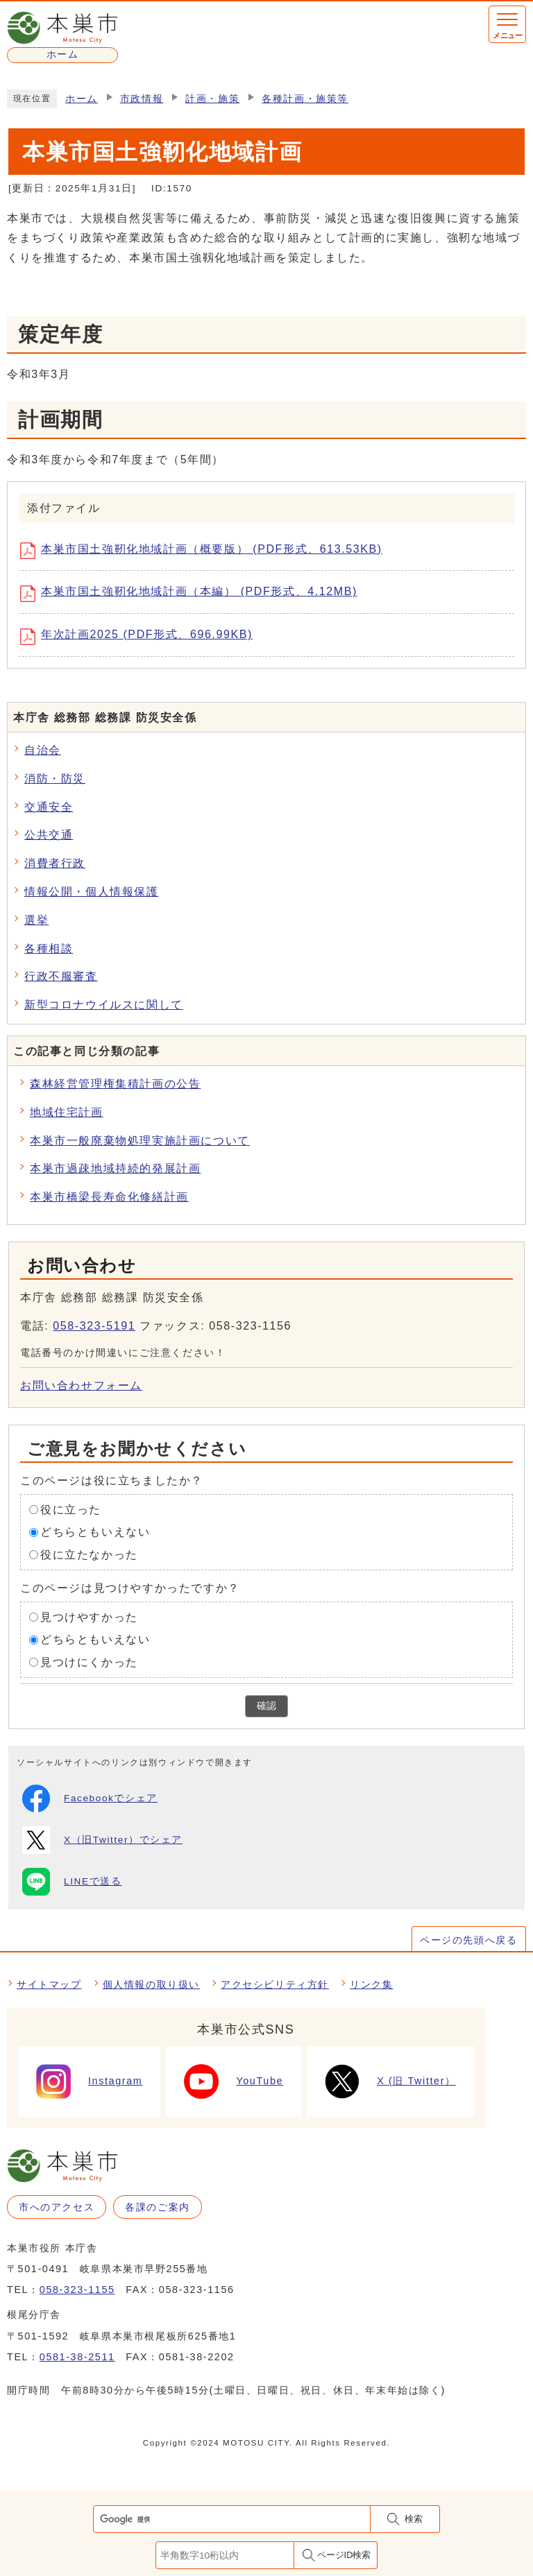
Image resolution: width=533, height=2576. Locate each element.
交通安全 (48, 807)
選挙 (36, 920)
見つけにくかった (89, 1662)
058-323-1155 (77, 2289)
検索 (414, 2519)
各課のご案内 (157, 2207)
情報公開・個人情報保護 (91, 892)
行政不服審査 (61, 976)
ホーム (81, 99)
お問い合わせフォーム (81, 1385)
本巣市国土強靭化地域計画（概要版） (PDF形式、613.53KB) (206, 550)
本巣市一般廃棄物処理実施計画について (140, 1141)
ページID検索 (344, 2555)
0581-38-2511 (77, 2356)
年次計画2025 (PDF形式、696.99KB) (141, 636)
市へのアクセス (56, 2207)
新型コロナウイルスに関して (103, 1005)
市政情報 (141, 99)
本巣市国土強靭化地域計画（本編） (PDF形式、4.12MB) (193, 593)
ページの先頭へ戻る (468, 1940)
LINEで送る (71, 1882)
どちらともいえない (95, 1532)
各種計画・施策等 (305, 99)
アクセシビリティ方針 (275, 1984)
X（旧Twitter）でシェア (102, 1840)
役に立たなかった (89, 1555)
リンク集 (371, 1984)
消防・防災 (54, 778)
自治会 (42, 750)
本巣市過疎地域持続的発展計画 (115, 1168)
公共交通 (48, 835)
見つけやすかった (89, 1616)
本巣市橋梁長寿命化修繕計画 (109, 1197)
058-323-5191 (94, 1326)
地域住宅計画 (66, 1112)
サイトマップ (49, 1984)
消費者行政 (54, 863)
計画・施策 (212, 99)
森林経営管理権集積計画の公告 (115, 1084)
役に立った (70, 1509)
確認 (266, 1706)
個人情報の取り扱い (151, 1984)
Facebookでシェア (90, 1798)
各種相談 (48, 948)
